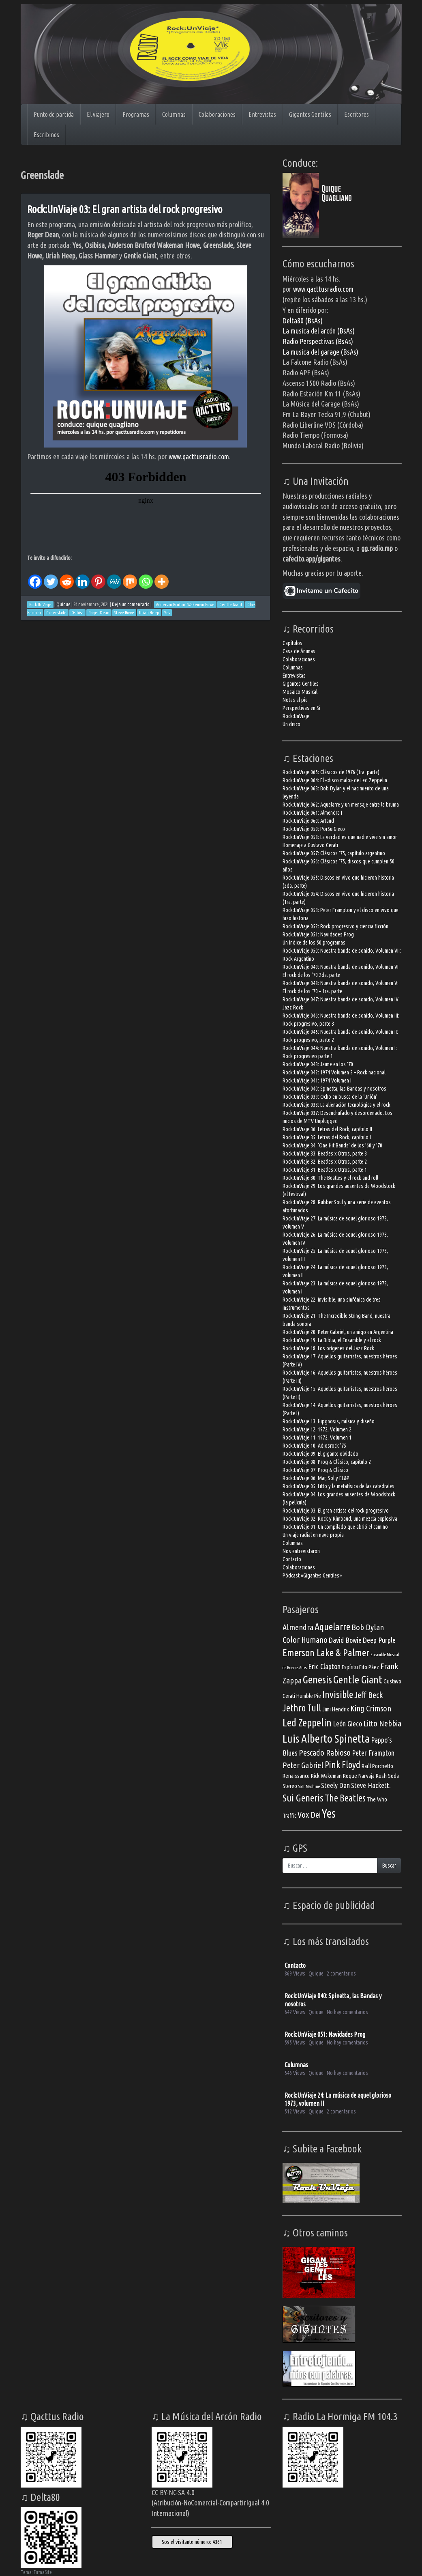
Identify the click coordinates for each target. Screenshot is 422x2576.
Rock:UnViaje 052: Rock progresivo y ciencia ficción (335, 926)
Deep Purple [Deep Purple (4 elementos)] (379, 1640)
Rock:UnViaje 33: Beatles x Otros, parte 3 (325, 1153)
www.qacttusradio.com (199, 456)
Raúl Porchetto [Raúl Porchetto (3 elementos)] (377, 1766)
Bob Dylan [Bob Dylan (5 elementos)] (367, 1627)
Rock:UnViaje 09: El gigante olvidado (320, 1453)
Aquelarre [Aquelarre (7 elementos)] (332, 1626)
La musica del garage (312, 352)
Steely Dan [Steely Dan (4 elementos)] (335, 1785)
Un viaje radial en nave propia (313, 1535)
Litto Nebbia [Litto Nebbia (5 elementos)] (382, 1723)
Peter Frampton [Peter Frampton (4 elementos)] (373, 1753)
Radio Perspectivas (309, 341)
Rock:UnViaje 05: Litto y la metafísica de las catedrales (338, 1486)
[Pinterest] (98, 575)
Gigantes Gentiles (310, 114)
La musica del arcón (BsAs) (319, 331)
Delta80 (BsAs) (303, 320)
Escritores (356, 114)
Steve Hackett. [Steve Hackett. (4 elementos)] (371, 1785)
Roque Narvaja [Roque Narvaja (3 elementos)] (359, 1775)
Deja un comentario (131, 604)
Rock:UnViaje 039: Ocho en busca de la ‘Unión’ (330, 1096)
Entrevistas (262, 114)
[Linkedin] (82, 575)
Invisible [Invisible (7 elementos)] (337, 1694)
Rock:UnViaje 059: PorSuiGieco (314, 829)
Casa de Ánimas (299, 651)
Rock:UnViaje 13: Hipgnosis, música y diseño (329, 1421)
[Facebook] (35, 575)
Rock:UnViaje (296, 716)
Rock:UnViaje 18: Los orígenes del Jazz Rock (328, 1348)
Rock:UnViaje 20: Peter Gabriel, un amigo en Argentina (338, 1332)
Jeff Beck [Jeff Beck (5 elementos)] (368, 1695)
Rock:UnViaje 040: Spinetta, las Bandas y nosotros (334, 1088)
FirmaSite (43, 2572)
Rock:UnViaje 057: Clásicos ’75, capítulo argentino (334, 853)
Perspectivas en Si (301, 708)
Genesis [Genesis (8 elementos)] (317, 1679)
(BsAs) (344, 341)
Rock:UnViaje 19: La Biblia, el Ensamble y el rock (332, 1340)
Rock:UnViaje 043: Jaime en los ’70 (318, 1064)
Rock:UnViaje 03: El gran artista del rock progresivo (125, 209)
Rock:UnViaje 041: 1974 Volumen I (317, 1080)
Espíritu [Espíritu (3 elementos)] (350, 1667)
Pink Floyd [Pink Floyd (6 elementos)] (342, 1765)
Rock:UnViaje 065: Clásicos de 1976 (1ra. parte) (331, 772)
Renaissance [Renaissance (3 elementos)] (296, 1775)
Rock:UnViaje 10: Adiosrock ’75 (314, 1445)
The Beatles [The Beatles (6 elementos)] (345, 1798)
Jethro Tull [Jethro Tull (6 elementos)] (302, 1708)
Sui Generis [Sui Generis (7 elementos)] (303, 1797)
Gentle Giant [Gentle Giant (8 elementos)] (357, 1679)
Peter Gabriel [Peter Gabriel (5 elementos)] (303, 1765)
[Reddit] (67, 575)
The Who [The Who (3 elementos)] (377, 1799)
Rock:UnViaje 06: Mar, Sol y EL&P (316, 1478)
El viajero (98, 114)
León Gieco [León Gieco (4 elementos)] (347, 1723)
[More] (161, 575)
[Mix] (130, 575)
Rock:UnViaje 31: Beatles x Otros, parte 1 (325, 1169)
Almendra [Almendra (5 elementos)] (298, 1627)
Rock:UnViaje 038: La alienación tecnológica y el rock (336, 1105)
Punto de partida (54, 114)
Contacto (292, 1559)
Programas (135, 114)
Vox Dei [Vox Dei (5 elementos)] (309, 1814)
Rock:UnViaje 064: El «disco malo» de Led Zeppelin (335, 780)
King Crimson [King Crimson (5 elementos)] (370, 1708)
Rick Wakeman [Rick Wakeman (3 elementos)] (326, 1775)
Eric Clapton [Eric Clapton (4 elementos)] (324, 1666)
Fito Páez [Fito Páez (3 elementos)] (369, 1667)
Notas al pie (295, 700)
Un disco (291, 724)
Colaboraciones (217, 114)
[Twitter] (51, 575)
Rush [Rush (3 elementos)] (381, 1775)
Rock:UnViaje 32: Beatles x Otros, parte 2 (325, 1161)
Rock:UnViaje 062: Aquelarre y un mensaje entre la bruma (341, 804)
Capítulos (292, 643)
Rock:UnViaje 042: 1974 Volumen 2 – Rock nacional (334, 1072)
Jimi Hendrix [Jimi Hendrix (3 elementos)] (335, 1709)
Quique (63, 604)
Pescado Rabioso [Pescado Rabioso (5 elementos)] (325, 1752)
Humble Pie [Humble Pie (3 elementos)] (308, 1695)
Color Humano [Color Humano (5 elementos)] (305, 1639)
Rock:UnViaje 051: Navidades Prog (318, 934)
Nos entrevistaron (301, 1551)
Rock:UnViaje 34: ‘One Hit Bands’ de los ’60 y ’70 (332, 1145)
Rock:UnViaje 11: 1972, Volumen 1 (317, 1437)
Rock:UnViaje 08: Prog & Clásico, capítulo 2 (327, 1462)
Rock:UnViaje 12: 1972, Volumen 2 (317, 1429)
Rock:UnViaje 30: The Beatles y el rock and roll (330, 1178)
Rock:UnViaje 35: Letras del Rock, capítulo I (327, 1137)
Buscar (389, 1865)
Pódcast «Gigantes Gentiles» (312, 1575)
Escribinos (46, 134)
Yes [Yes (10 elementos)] (329, 1813)
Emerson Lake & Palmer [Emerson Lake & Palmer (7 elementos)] (326, 1652)
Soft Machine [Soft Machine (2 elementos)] (309, 1786)
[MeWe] (114, 575)
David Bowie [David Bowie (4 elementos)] (345, 1640)
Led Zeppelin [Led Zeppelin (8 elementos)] (307, 1722)
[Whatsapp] (146, 575)
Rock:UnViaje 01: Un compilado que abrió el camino (335, 1527)
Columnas (174, 114)
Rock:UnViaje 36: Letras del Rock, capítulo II (327, 1129)
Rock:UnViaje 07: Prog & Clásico (315, 1470)
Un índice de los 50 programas (314, 942)
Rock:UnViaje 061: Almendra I (312, 812)
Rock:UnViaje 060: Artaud (308, 821)
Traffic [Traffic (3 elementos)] (289, 1815)
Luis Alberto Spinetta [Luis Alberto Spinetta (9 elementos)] (326, 1738)
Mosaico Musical (300, 692)
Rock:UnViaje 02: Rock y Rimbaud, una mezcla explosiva (340, 1518)
